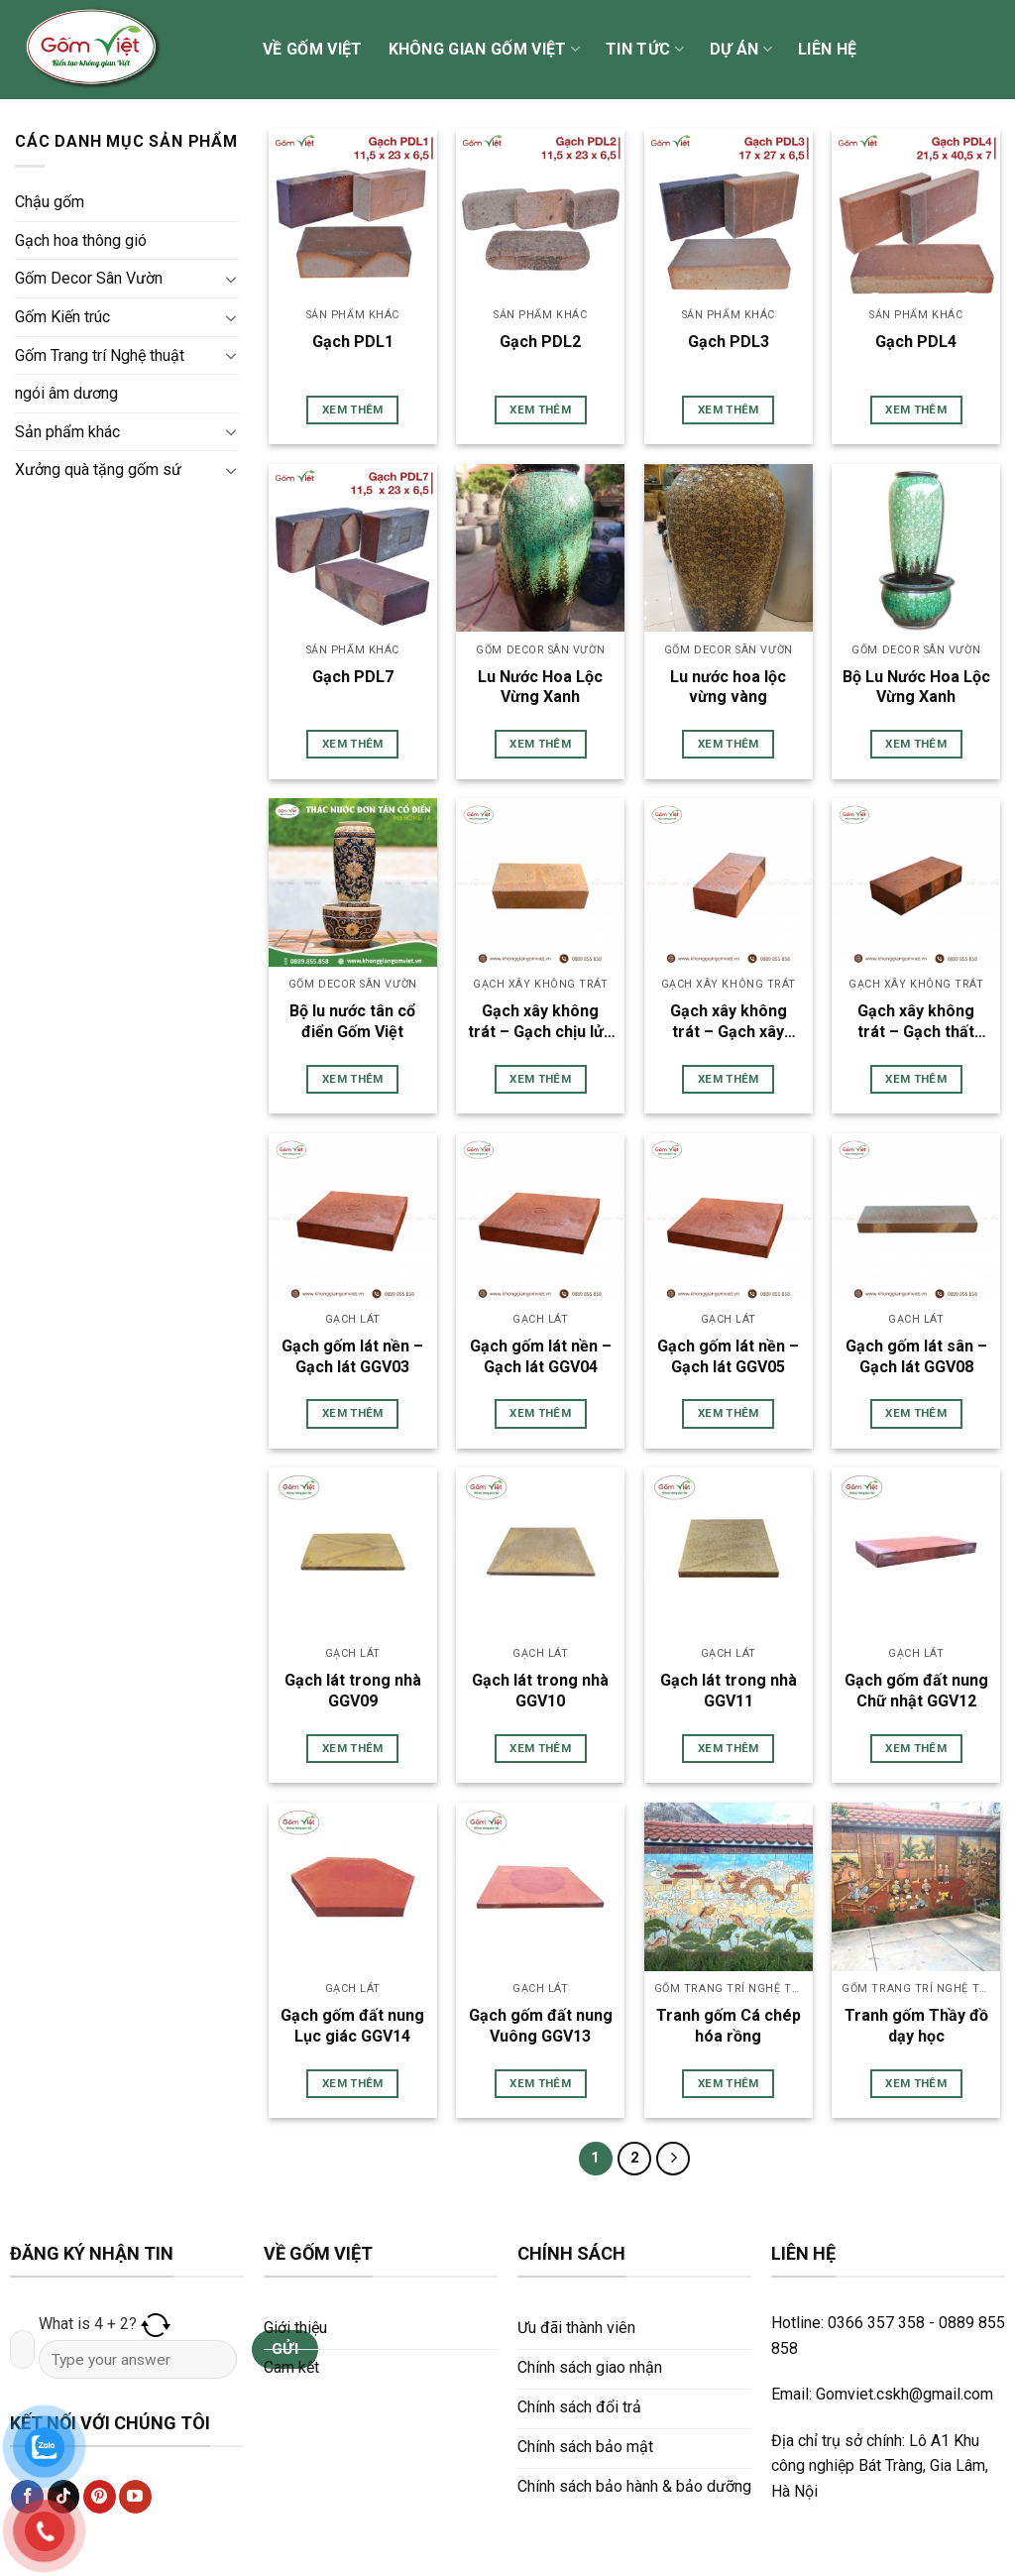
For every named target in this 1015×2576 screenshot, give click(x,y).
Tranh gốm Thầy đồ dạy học (916, 2026)
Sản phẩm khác (67, 431)
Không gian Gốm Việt (485, 49)
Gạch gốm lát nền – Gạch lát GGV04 (541, 1356)
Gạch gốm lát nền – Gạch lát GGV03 (352, 1356)
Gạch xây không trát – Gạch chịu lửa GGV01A (540, 1022)
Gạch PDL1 (353, 341)
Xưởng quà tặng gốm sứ (98, 469)
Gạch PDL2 (540, 341)
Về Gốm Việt (313, 49)
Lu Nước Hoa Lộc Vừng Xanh (540, 687)
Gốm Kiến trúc (62, 316)
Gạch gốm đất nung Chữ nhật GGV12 (916, 1690)
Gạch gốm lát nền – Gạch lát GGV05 (728, 1356)
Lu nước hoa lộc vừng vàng (728, 687)
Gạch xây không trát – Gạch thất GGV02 (915, 1022)
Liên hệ (827, 49)
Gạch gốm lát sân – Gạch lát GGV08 (916, 1356)
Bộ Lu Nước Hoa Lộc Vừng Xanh (916, 687)
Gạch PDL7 (353, 676)
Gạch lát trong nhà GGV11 (728, 1690)
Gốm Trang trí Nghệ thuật (99, 355)
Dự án (741, 49)
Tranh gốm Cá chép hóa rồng (728, 2026)
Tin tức (645, 49)
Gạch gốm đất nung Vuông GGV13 (541, 2026)
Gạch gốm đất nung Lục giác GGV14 (352, 2026)
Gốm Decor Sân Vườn (89, 278)
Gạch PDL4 (916, 341)
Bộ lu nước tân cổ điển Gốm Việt (352, 1021)
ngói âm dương (66, 393)
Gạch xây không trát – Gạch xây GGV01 (728, 1022)
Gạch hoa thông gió (81, 240)
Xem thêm (353, 409)
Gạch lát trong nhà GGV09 (352, 1690)
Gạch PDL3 (728, 341)
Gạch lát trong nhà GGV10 (540, 1690)
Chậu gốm (49, 201)
